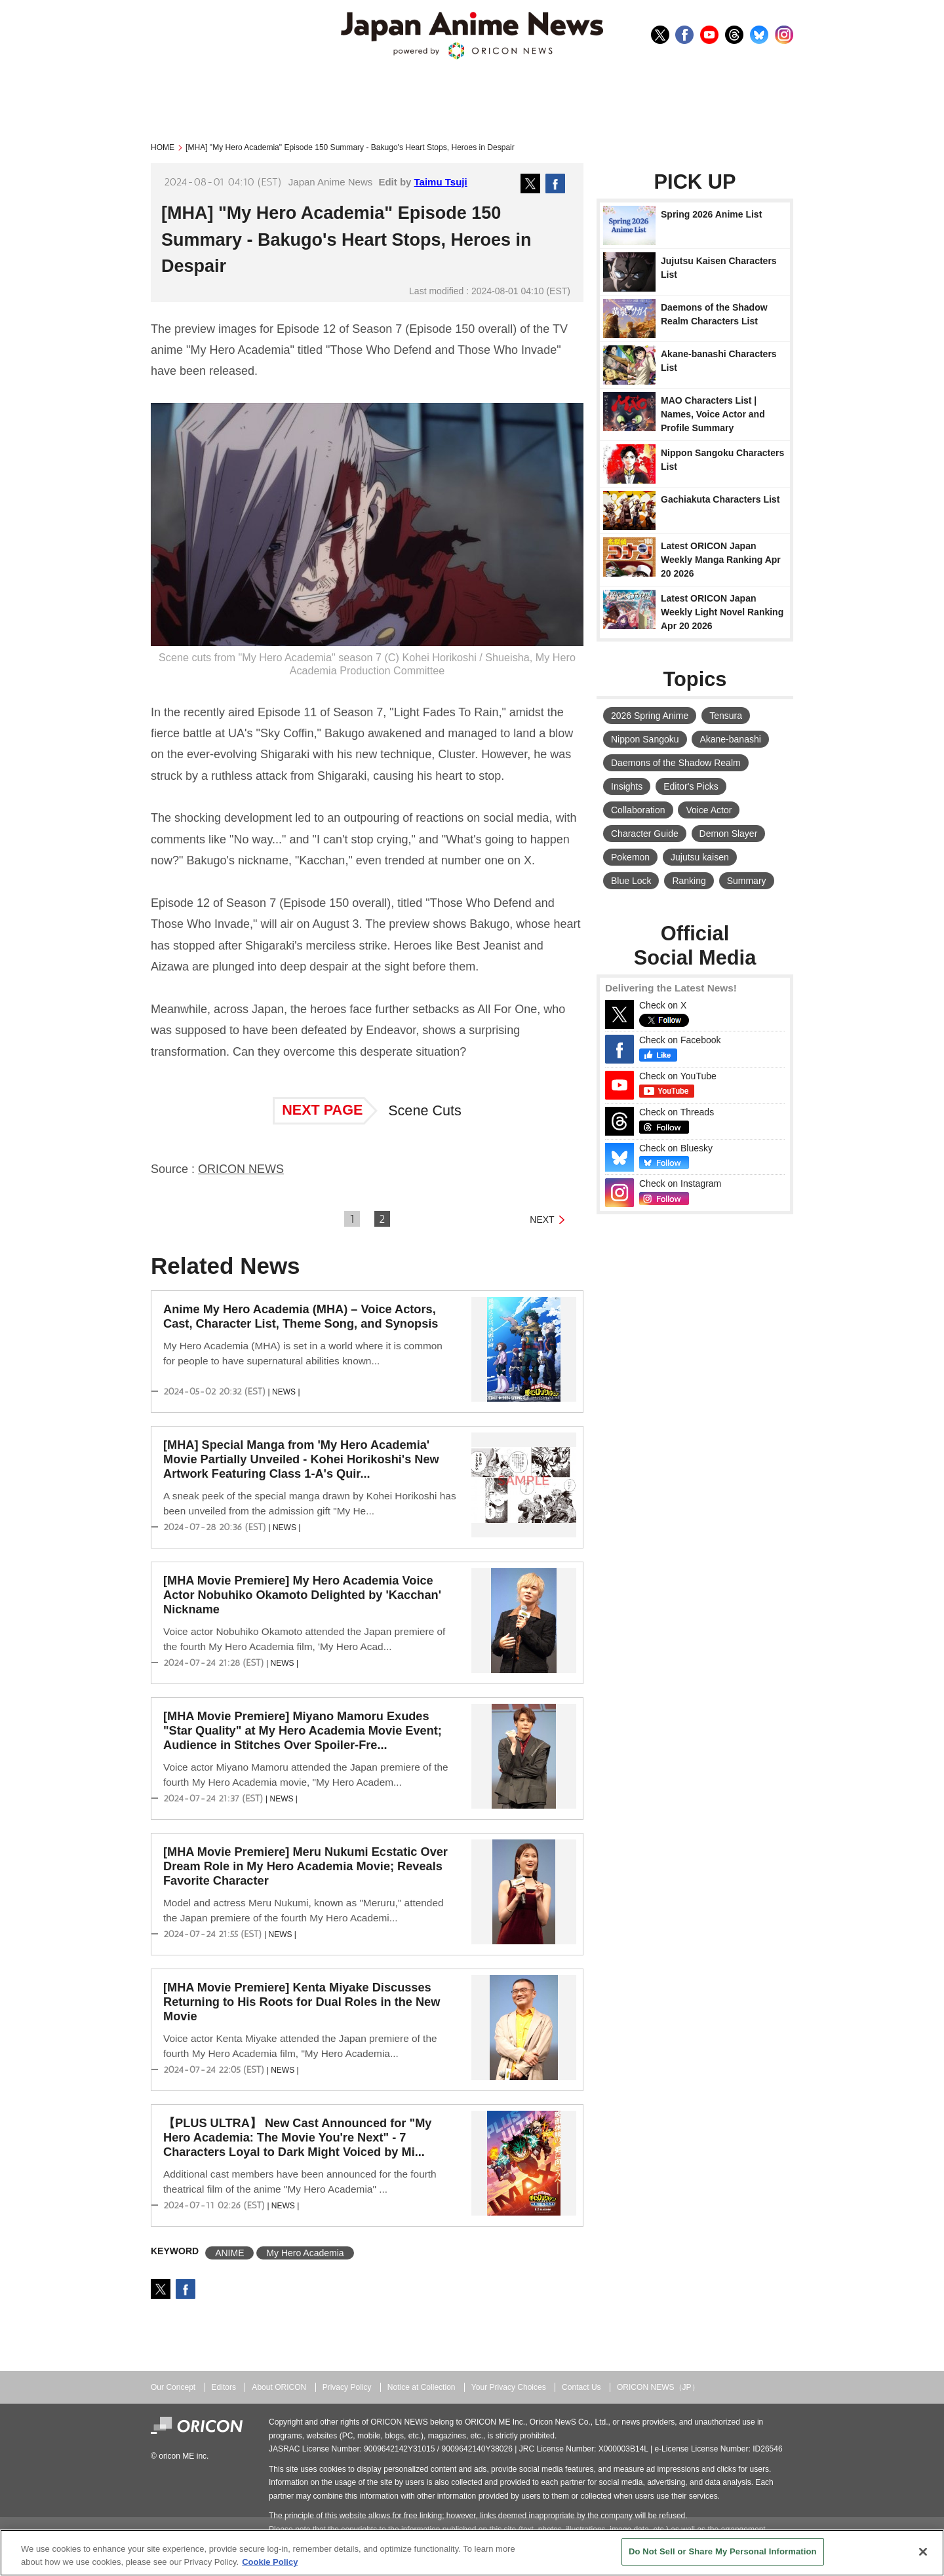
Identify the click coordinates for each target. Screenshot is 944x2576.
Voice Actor (709, 810)
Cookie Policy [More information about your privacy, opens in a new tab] (270, 2562)
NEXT (542, 1219)
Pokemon (630, 857)
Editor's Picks (690, 786)
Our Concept (173, 2387)
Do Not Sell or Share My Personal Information (723, 2551)
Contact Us (581, 2387)
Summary (746, 880)
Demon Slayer (728, 833)
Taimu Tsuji (440, 181)
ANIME (229, 2253)
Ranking (688, 880)
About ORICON (279, 2387)
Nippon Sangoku (645, 739)
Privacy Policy (347, 2387)
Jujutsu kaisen (700, 857)
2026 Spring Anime (649, 715)
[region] (472, 2552)
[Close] (923, 2551)
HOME (162, 147)
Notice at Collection (421, 2387)
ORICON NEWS (241, 1169)
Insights (626, 786)
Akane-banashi (729, 739)
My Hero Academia (305, 2253)
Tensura (725, 715)
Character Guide (644, 833)
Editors (224, 2387)
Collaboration (638, 810)
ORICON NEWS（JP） (658, 2387)
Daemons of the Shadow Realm (676, 763)
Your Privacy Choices (508, 2387)
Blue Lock (631, 880)
